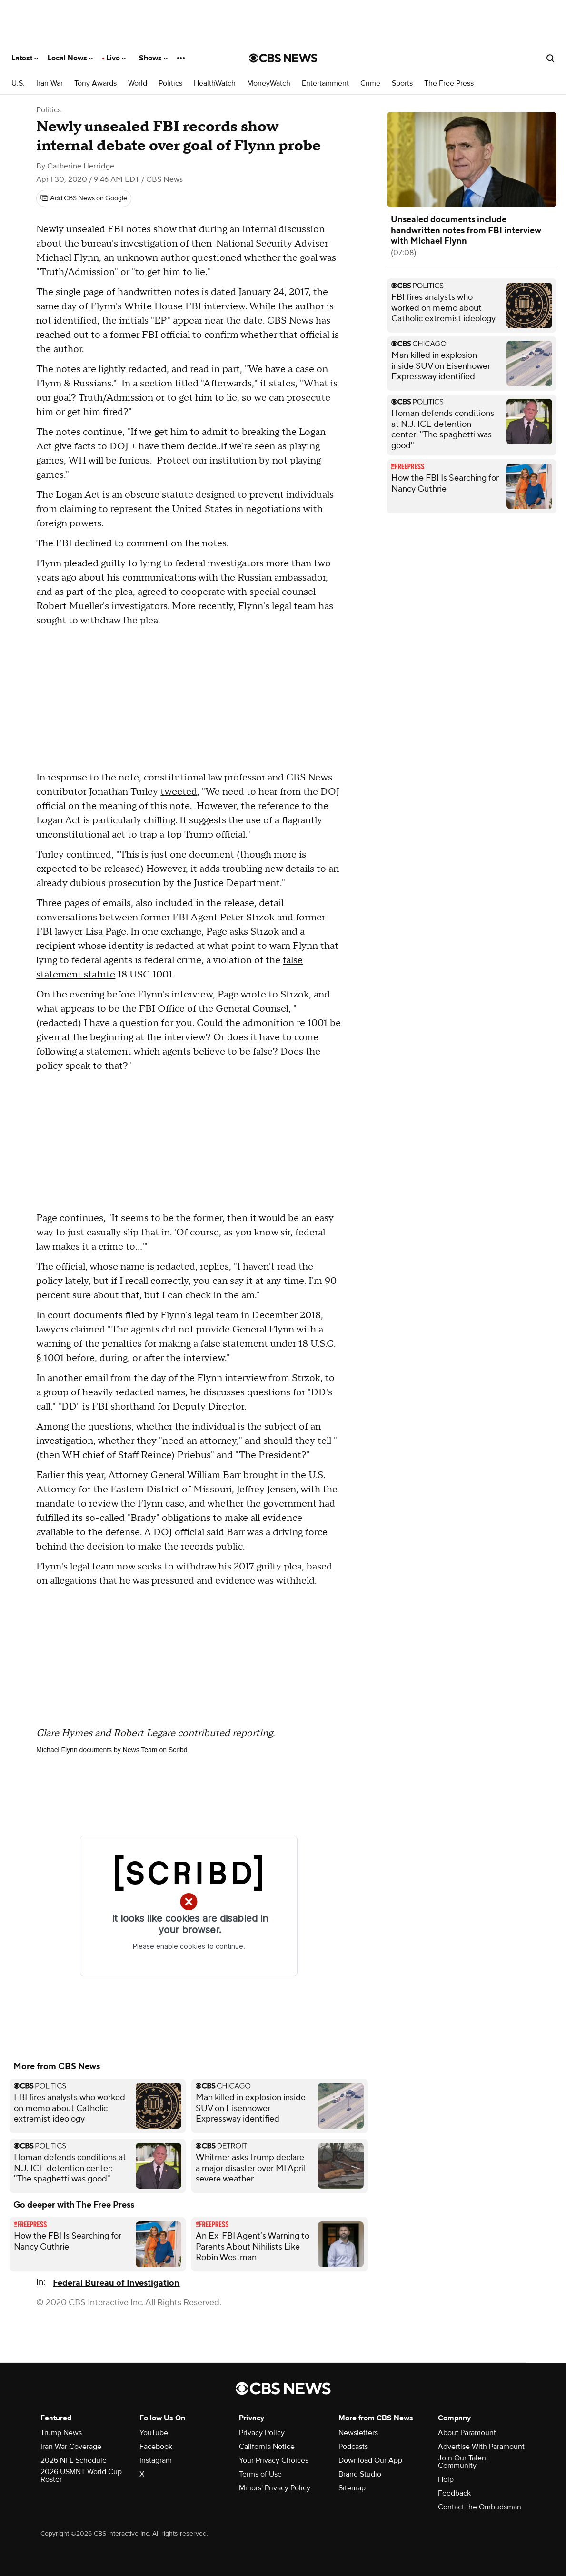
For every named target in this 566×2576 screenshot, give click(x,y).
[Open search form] (550, 58)
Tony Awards (95, 83)
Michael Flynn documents (74, 1750)
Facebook (155, 2446)
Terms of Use (260, 2474)
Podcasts (353, 2446)
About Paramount (467, 2433)
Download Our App (370, 2460)
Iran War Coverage (70, 2446)
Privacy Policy (262, 2433)
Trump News (61, 2433)
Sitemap (352, 2488)
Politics (170, 83)
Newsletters (358, 2433)
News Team (140, 1750)
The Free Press (449, 83)
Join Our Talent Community (463, 2461)
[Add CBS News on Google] (83, 198)
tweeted (178, 792)
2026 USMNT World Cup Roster (81, 2475)
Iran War (49, 83)
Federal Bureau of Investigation (116, 2283)
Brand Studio (359, 2474)
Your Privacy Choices (273, 2460)
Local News (70, 58)
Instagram (155, 2460)
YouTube (153, 2433)
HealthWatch (215, 83)
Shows (153, 58)
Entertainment (325, 83)
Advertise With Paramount (481, 2446)
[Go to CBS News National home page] (283, 58)
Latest (24, 58)
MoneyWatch (268, 83)
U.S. (18, 83)
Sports (402, 83)
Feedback (454, 2493)
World (137, 83)
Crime (370, 83)
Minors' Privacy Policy (274, 2488)
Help (446, 2479)
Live (116, 58)
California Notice (267, 2446)
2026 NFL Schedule (73, 2460)
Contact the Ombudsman (479, 2507)
